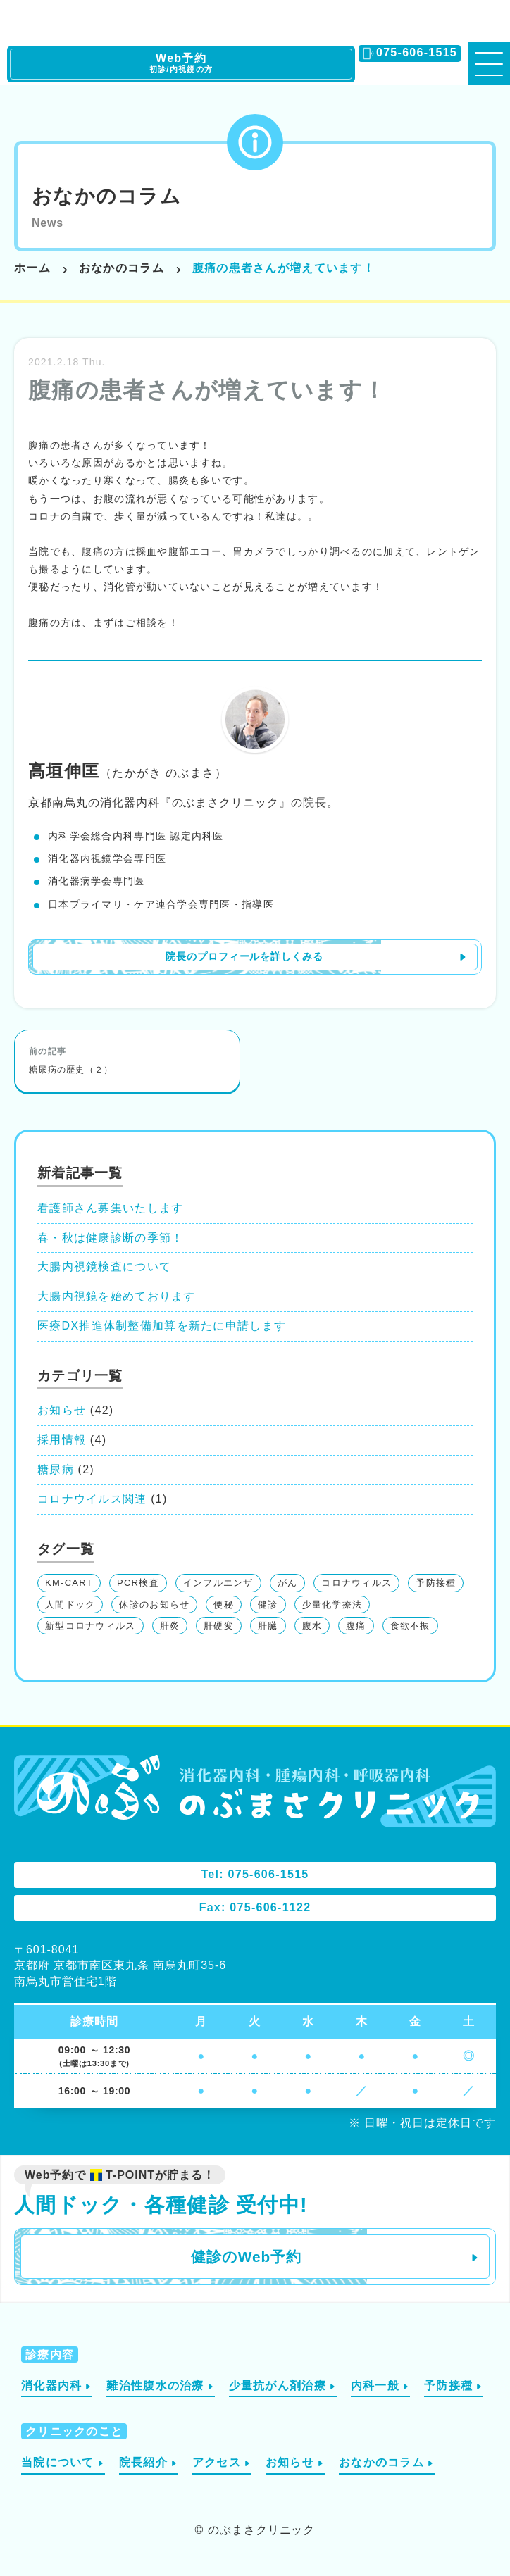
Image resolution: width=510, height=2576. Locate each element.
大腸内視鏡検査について (104, 1267)
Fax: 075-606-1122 (255, 1907)
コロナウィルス (356, 1582)
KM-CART (69, 1582)
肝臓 (268, 1625)
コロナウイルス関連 (92, 1499)
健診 (268, 1604)
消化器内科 (51, 2385)
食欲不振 (410, 1625)
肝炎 (170, 1625)
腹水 (312, 1625)
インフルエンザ (218, 1582)
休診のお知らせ (154, 1604)
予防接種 (436, 1582)
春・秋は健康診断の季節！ (110, 1238)
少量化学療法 (332, 1604)
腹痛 (356, 1625)
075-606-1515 (416, 52)
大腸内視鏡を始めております (116, 1296)
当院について (57, 2462)
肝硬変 (219, 1625)
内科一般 (375, 2385)
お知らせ (61, 1410)
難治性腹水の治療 (155, 2385)
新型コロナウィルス (90, 1625)
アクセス (216, 2462)
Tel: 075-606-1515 (255, 1874)
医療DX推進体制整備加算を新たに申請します (161, 1326)
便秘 (223, 1604)
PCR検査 (138, 1582)
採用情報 (61, 1440)
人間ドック (70, 1604)
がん (288, 1582)
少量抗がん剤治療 (277, 2385)
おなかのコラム (106, 196)
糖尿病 (55, 1469)
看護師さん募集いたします (110, 1208)
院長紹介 (143, 2462)
